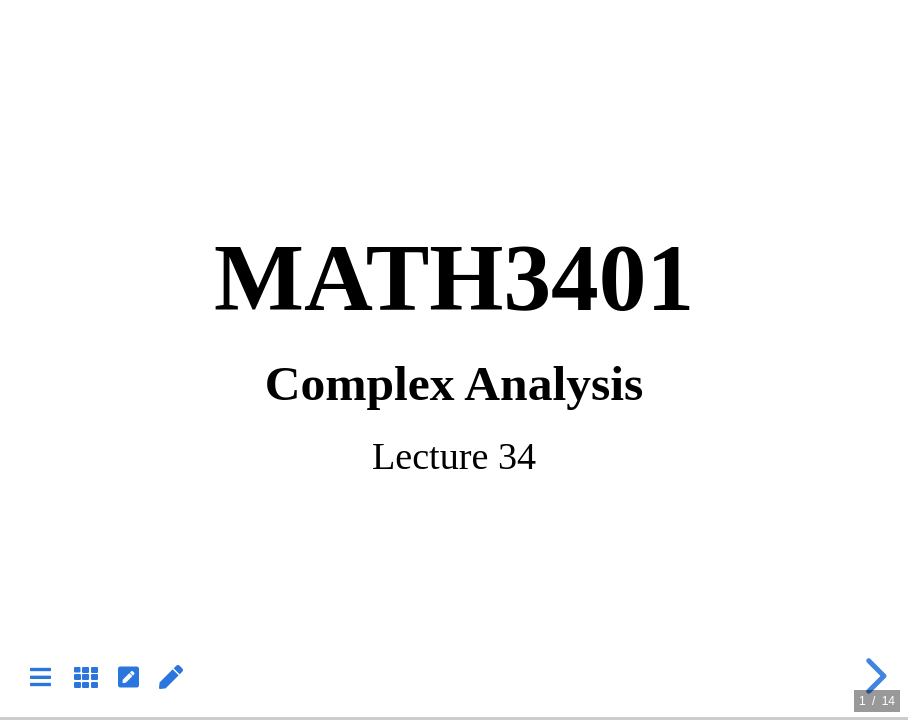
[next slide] (873, 676)
